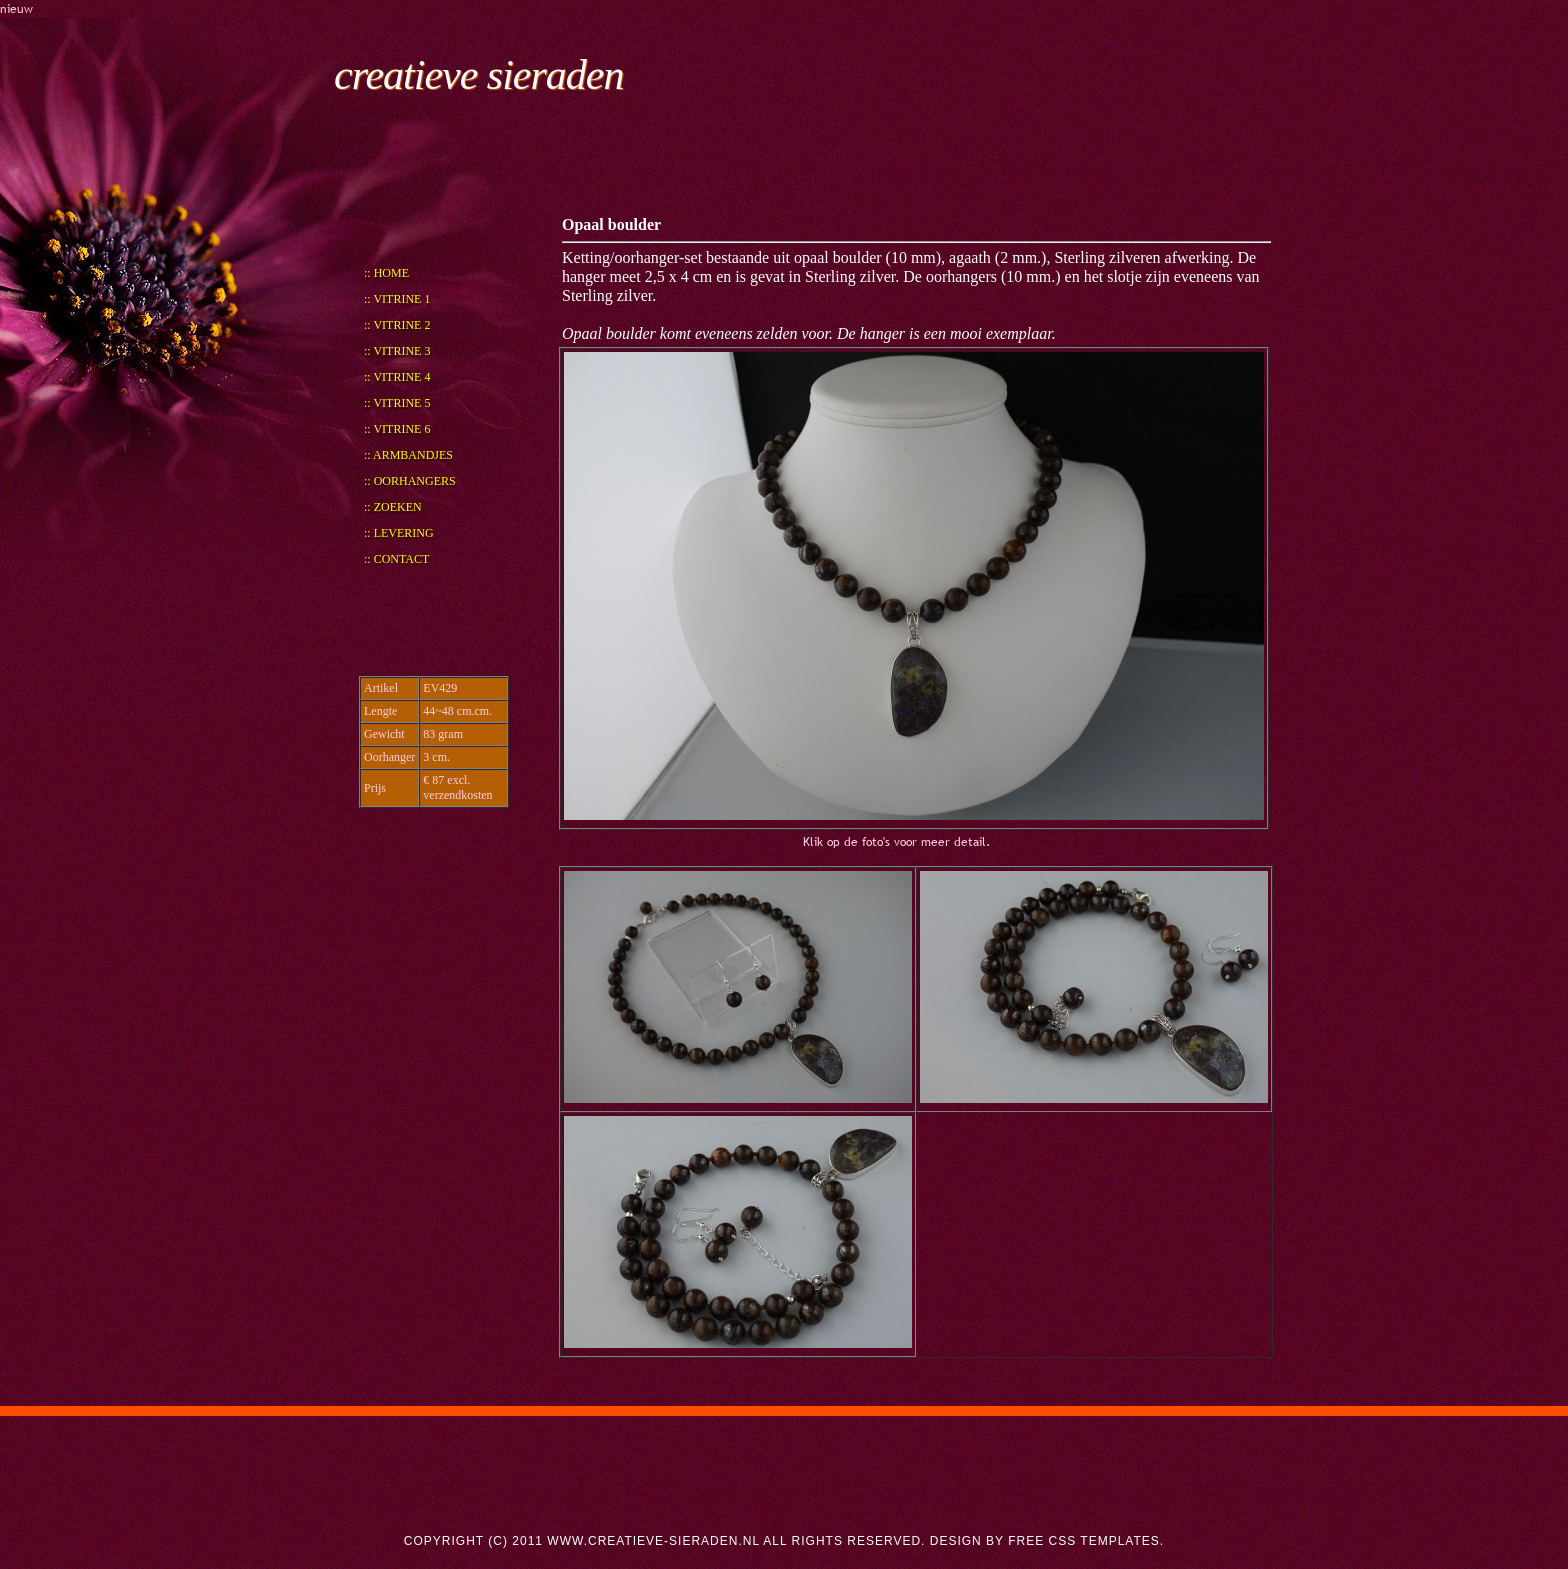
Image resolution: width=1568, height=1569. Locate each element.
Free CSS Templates (1084, 1541)
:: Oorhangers (410, 481)
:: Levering (399, 533)
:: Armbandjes (408, 455)
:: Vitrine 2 (397, 325)
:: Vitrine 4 (397, 377)
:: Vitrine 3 (397, 351)
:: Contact (396, 559)
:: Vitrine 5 (397, 403)
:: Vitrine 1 (397, 299)
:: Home (386, 273)
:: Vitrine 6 (397, 429)
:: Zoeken (393, 507)
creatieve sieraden (478, 75)
